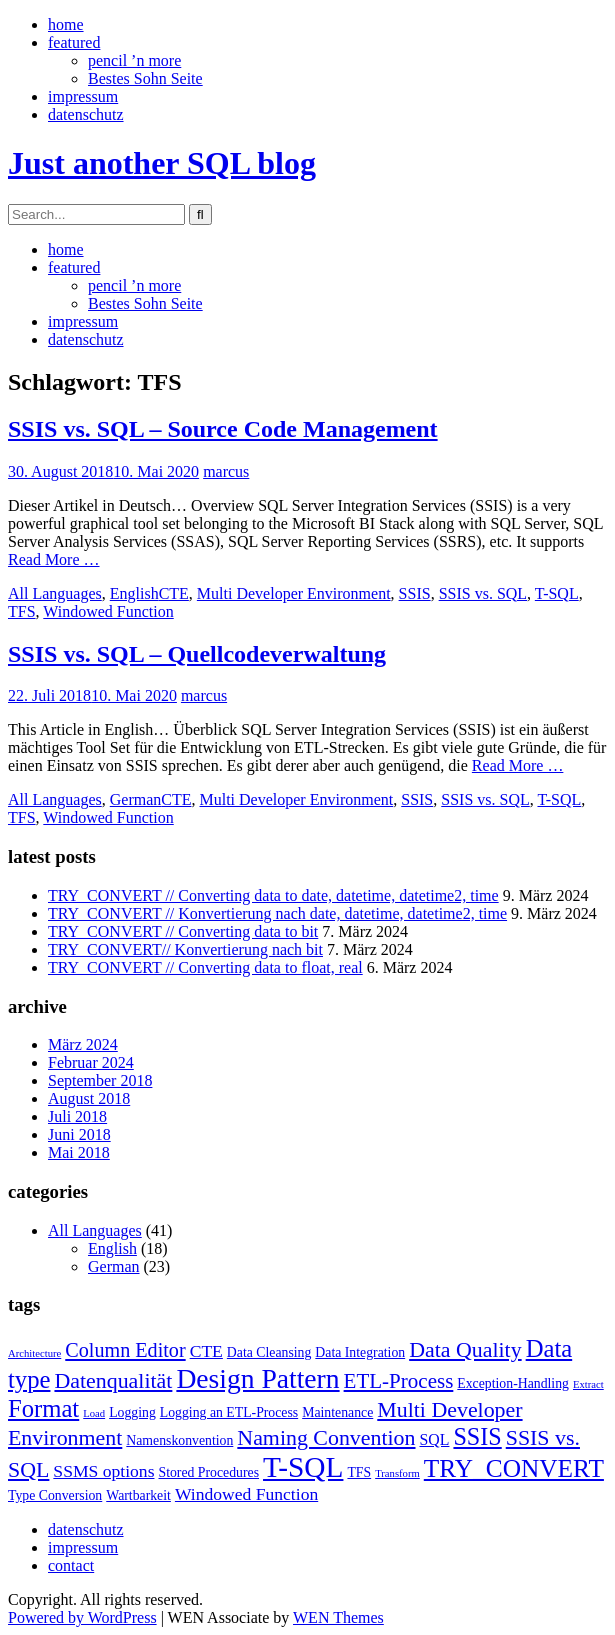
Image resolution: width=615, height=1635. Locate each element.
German (136, 799)
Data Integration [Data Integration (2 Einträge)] (360, 1352)
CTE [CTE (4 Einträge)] (206, 1351)
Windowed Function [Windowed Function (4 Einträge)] (246, 1494)
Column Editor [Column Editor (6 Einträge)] (125, 1350)
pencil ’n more (134, 60)
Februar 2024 (91, 1062)
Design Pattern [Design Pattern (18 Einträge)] (257, 1378)
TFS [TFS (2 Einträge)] (359, 1472)
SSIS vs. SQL (483, 593)
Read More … (54, 559)
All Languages (55, 593)
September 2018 (100, 1080)
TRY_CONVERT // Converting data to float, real (205, 967)
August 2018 (89, 1098)
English (134, 593)
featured (74, 42)
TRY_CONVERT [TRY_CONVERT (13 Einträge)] (514, 1468)
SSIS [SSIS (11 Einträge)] (477, 1436)
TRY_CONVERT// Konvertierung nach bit (185, 949)
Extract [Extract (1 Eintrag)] (588, 1384)
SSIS (415, 593)
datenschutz (86, 114)
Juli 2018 (77, 1116)
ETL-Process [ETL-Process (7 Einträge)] (399, 1381)
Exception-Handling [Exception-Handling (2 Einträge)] (513, 1383)
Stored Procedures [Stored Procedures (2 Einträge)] (208, 1472)
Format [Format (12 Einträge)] (43, 1408)
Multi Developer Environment (294, 593)
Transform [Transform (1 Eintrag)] (397, 1473)
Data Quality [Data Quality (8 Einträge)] (465, 1349)
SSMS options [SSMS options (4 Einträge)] (103, 1471)
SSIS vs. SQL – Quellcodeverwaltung (197, 654)
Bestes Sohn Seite (145, 78)
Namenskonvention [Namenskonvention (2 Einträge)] (179, 1440)
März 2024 (83, 1044)
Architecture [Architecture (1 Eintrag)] (34, 1353)
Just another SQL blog (162, 163)
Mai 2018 (79, 1152)
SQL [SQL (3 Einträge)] (435, 1439)
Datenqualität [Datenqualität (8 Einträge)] (113, 1380)
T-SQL (557, 593)
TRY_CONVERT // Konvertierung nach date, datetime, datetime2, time (277, 913)
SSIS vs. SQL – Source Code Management (223, 429)
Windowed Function (108, 611)
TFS (22, 611)
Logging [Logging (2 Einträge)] (132, 1412)
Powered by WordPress (82, 1617)
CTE (174, 593)
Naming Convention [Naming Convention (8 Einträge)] (326, 1437)
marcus (226, 471)
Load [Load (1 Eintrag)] (94, 1413)
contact (71, 1565)
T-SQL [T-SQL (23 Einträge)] (303, 1467)
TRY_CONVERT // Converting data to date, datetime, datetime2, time (273, 895)
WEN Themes (338, 1617)
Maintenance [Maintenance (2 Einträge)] (337, 1412)
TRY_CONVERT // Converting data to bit (183, 931)
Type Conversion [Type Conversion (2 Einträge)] (55, 1495)
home (66, 24)
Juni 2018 (79, 1134)
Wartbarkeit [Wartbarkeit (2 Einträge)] (138, 1495)
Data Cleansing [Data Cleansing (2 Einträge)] (269, 1352)
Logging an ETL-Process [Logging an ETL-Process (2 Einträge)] (229, 1412)
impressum (83, 96)
